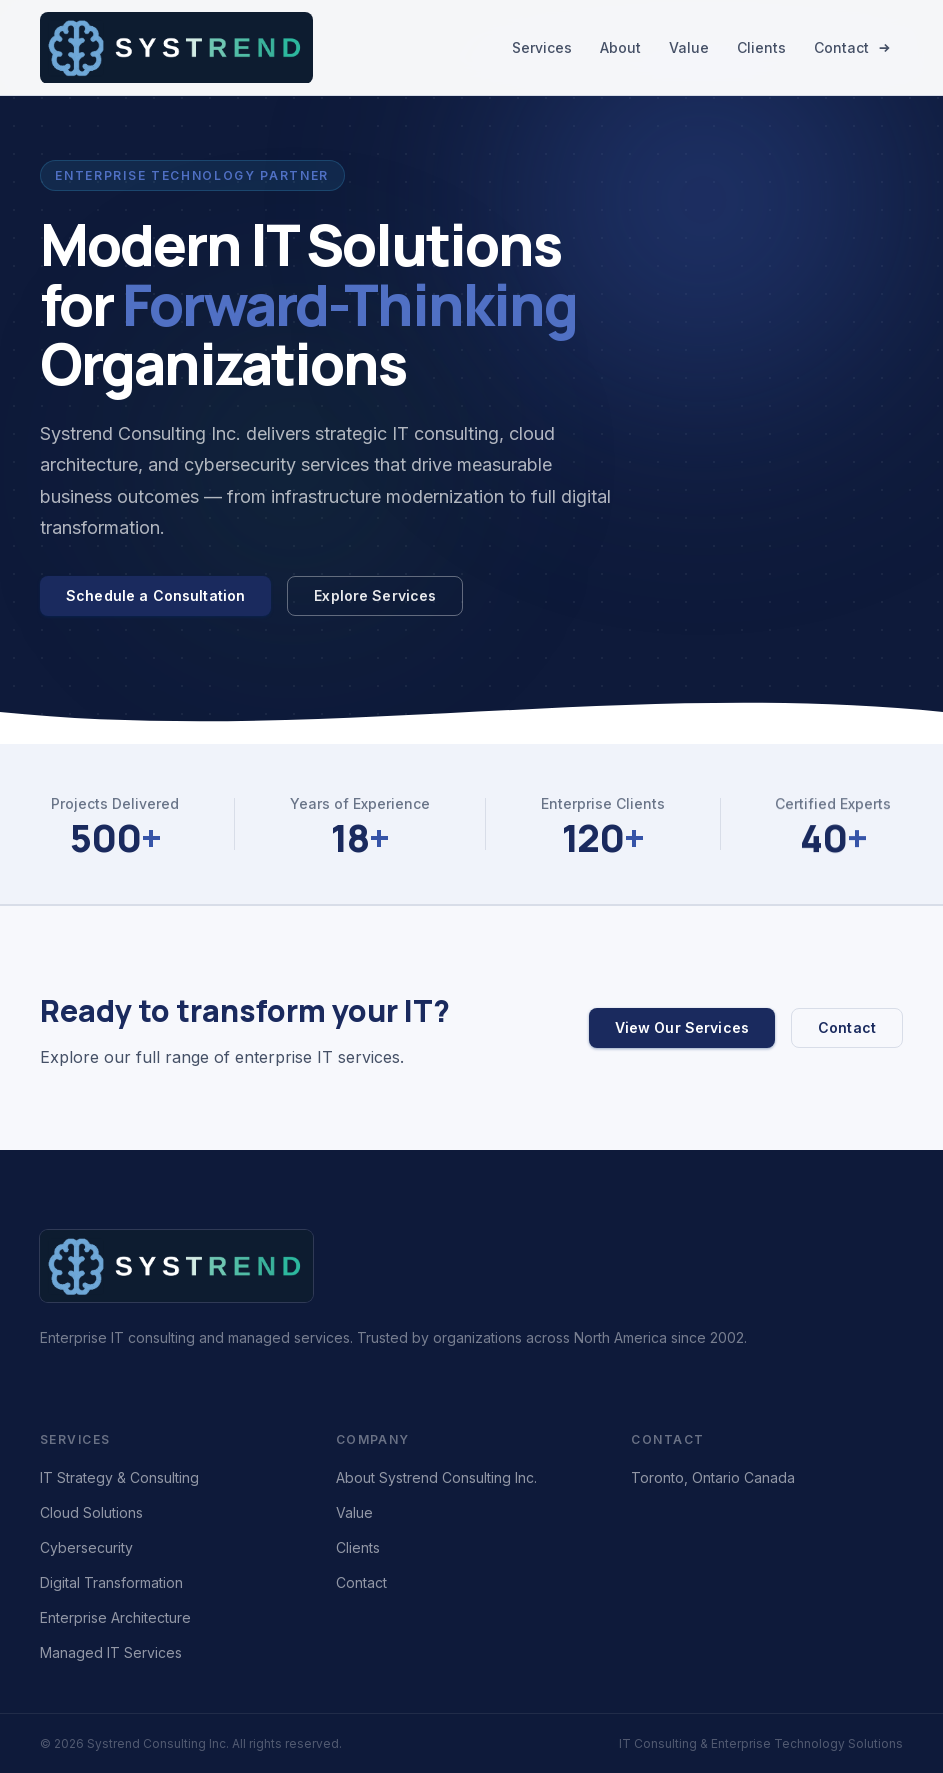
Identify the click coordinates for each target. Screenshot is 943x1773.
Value (689, 47)
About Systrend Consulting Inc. (436, 1477)
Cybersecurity (86, 1547)
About (620, 47)
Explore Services (375, 595)
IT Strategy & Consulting (119, 1477)
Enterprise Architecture (115, 1617)
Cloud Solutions (91, 1512)
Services (542, 47)
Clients (761, 47)
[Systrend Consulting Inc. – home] (176, 48)
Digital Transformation (111, 1582)
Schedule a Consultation (155, 595)
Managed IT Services (111, 1652)
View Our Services (682, 1027)
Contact (852, 47)
